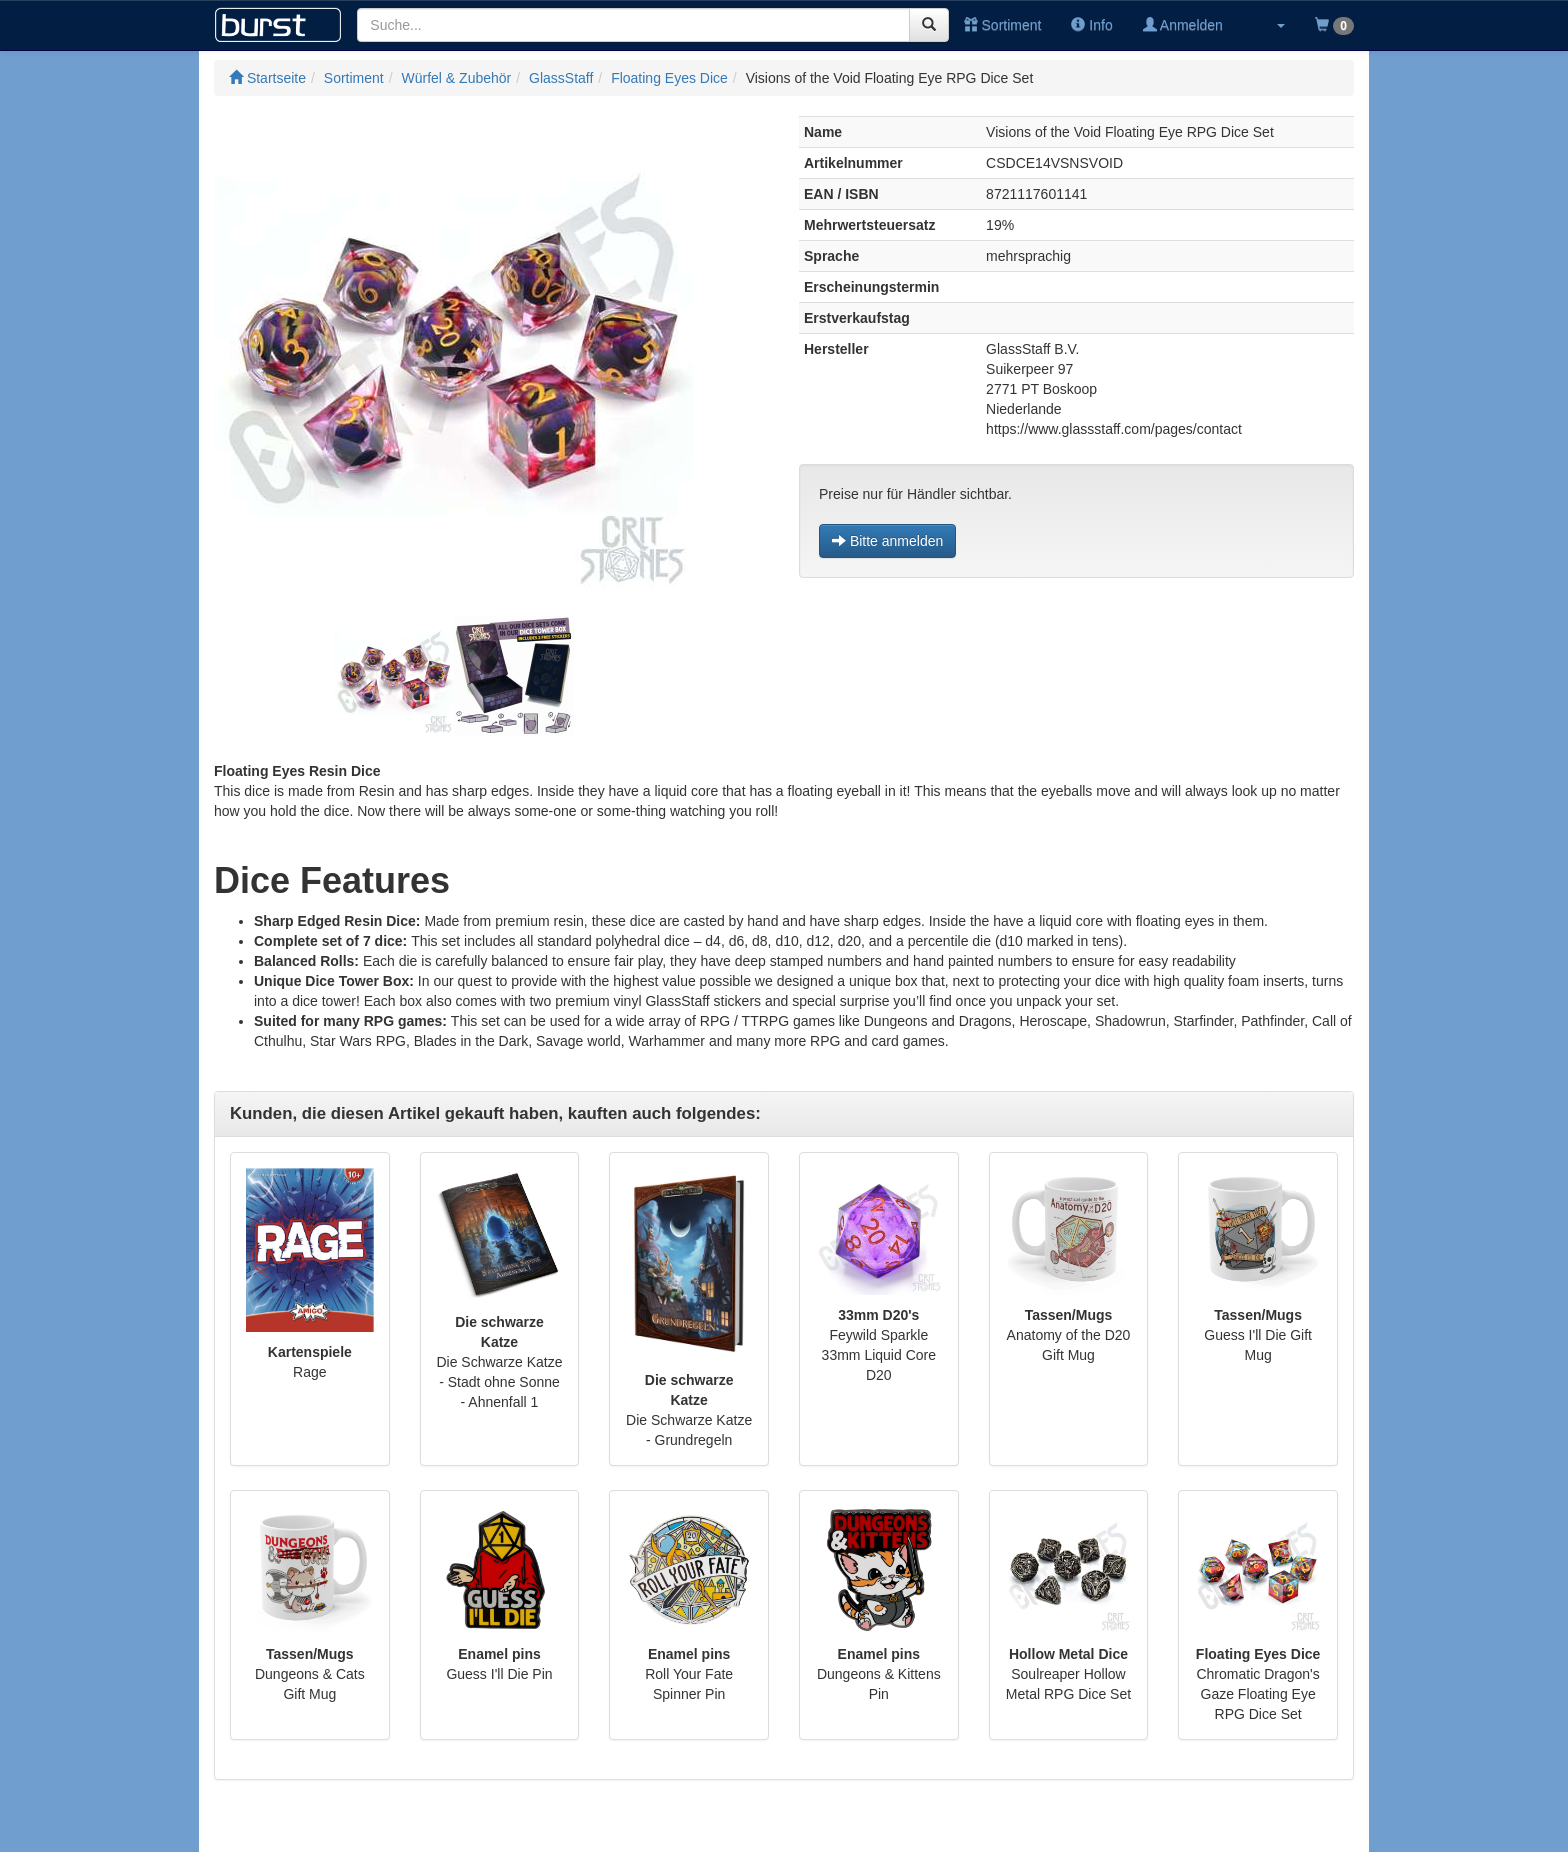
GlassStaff (561, 78)
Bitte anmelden (887, 541)
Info (1091, 25)
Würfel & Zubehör (457, 78)
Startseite (267, 78)
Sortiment (1003, 25)
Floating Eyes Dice (669, 78)
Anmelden (1183, 25)
